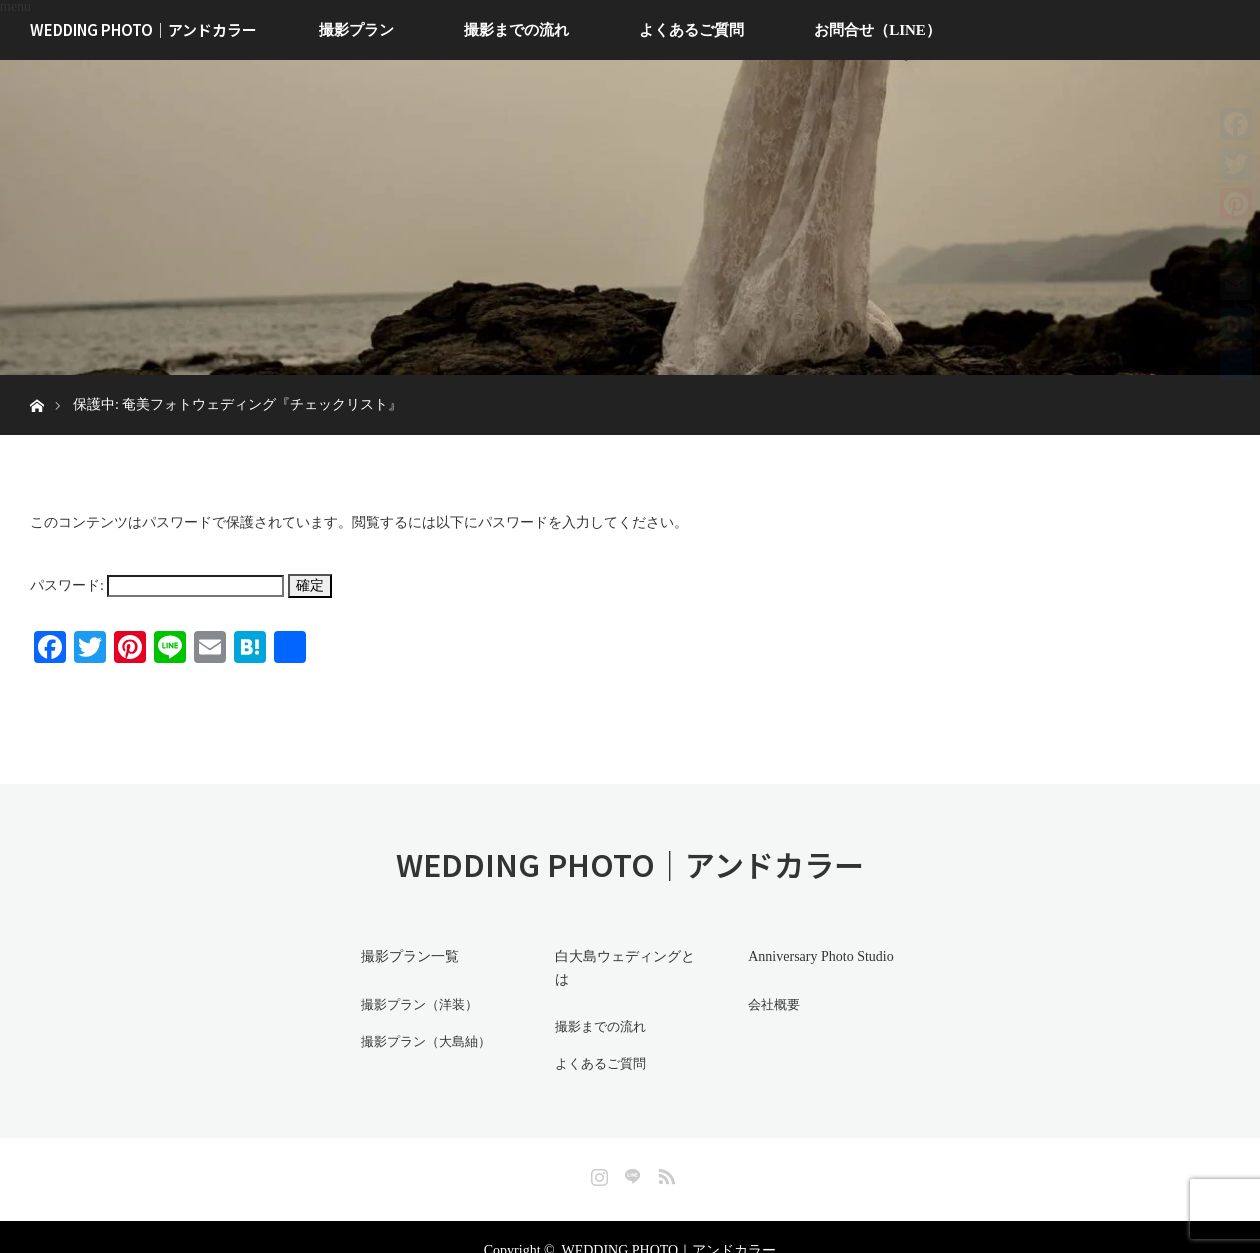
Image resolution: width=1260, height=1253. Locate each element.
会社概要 (767, 1001)
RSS (664, 1145)
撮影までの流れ (516, 30)
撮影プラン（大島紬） (422, 1036)
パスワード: (157, 585)
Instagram (597, 1145)
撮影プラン (356, 30)
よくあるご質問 (691, 30)
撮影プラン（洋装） (415, 1001)
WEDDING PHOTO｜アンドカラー (143, 29)
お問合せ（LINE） (877, 30)
